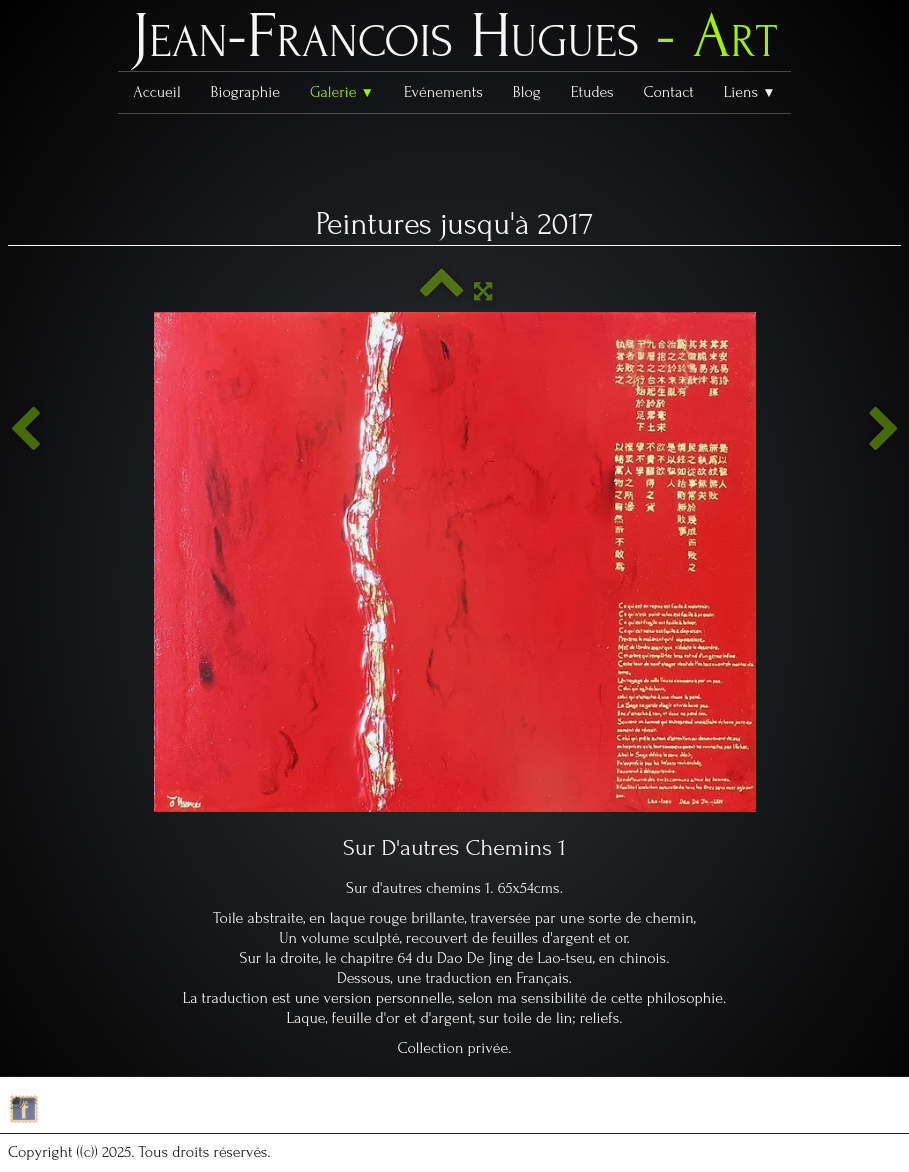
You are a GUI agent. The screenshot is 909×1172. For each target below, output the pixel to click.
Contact (668, 92)
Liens (750, 92)
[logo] (454, 41)
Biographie (245, 92)
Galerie (342, 92)
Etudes (592, 92)
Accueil (156, 92)
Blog (527, 92)
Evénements (443, 92)
